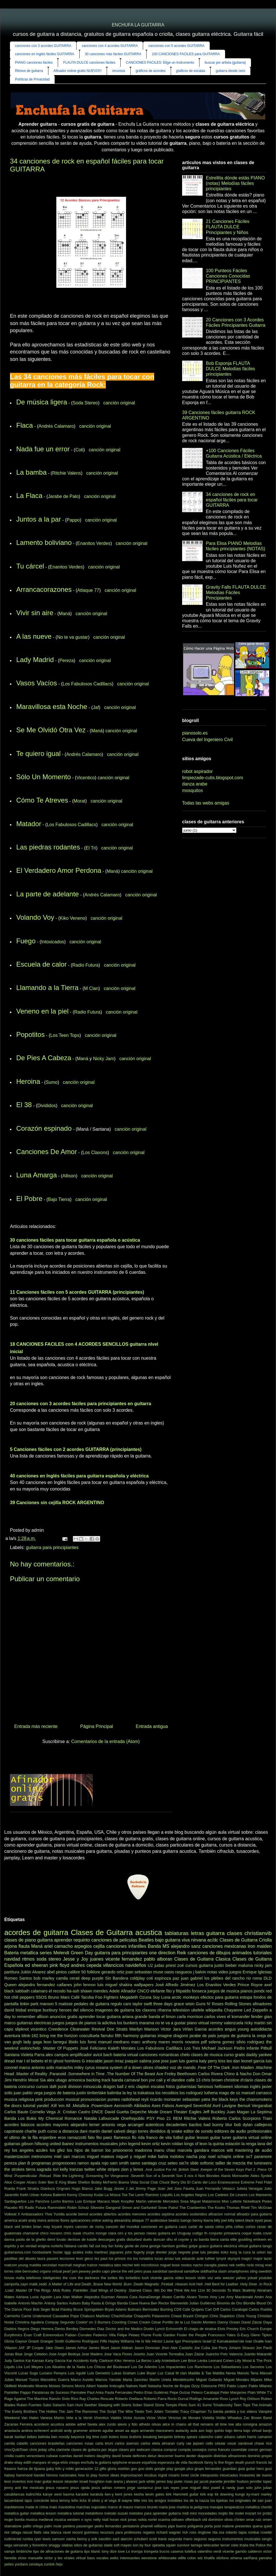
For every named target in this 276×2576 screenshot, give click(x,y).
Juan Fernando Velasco (215, 2188)
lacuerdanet (13, 2500)
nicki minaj (255, 2265)
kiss (221, 2061)
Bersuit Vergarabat (255, 2105)
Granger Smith (52, 2341)
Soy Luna (161, 1997)
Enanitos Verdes (93, 543)
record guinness (85, 2532)
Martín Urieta (160, 2379)
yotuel (252, 2278)
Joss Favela (184, 2188)
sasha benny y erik (81, 2539)
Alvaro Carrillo (173, 2297)
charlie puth (35, 2131)
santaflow (191, 2271)
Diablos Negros (16, 2329)
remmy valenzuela (226, 2023)
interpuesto (209, 2475)
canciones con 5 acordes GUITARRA (176, 46)
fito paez (104, 2137)
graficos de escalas (190, 71)
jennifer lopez (261, 2481)
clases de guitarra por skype (94, 2449)
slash (222, 2271)
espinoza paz (167, 1978)
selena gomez (222, 2042)
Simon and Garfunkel (139, 2207)
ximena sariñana (243, 2558)
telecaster (211, 2545)
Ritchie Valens (66, 473)
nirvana (198, 1940)
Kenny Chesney (80, 2195)
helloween (224, 2086)
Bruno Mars (58, 1997)
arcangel (135, 2124)
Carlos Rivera (210, 2073)
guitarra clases (224, 1933)
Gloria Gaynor (15, 2341)
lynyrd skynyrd (228, 2258)
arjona (10, 1946)
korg (233, 2252)
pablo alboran (158, 1959)
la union (259, 2252)
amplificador (81, 2054)
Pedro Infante (246, 2048)
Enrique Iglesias (257, 1972)
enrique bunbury (42, 2010)
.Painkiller (80, 2290)
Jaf (96, 707)
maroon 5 (48, 2004)
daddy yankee (259, 2054)
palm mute (53, 2526)
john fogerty (135, 2252)
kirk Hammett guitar (182, 2494)
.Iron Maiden (242, 2067)
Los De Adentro (144, 2367)
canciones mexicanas (224, 1946)
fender (257, 2016)
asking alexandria (116, 2220)
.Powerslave (101, 2105)
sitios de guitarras (88, 2545)
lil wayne (125, 2500)
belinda (44, 2437)
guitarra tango (260, 2246)
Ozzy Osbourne (204, 2386)
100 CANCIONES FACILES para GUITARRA (186, 54)
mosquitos (192, 790)
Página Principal (96, 1726)
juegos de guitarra (234, 2035)
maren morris (170, 2042)
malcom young (16, 2265)
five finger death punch (236, 2462)
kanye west (52, 2494)
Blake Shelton (78, 2182)
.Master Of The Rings (33, 2290)
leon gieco (84, 2258)
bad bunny (213, 2124)
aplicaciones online (85, 2220)
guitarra (45, 1940)
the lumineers (259, 2163)
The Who (125, 2411)
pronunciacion (93, 2099)
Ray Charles (89, 2399)
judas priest (165, 1965)
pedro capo (101, 2271)
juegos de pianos (80, 2023)
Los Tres (192, 2048)
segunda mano (180, 2539)
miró (193, 2513)
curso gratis (234, 2054)
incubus (150, 2475)
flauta (24, 1946)
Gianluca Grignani (55, 2188)
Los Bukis (27, 2118)
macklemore (14, 2507)
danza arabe (194, 784)
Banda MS (158, 1946)
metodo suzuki (116, 2513)
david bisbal (15, 2010)
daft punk (58, 2086)
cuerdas (65, 2456)
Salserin (58, 2405)
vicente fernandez (124, 1959)
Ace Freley (166, 2073)
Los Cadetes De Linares (228, 2195)
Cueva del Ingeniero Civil (207, 739)
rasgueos (183, 1972)
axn (202, 2430)
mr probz (264, 2513)
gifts (103, 2469)
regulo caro (121, 2004)
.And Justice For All (160, 2169)
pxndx (259, 1991)
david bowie (121, 2456)
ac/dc (212, 1940)
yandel (43, 2105)
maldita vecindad (43, 2265)
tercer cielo (229, 2545)
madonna (143, 2150)
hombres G (75, 2061)
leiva (54, 2500)
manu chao (164, 2150)
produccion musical (61, 2099)
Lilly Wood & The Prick (253, 2360)
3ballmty (249, 2290)
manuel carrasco (257, 2093)
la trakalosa (143, 2093)
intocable (94, 2061)
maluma (245, 1965)
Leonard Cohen (221, 2360)
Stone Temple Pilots (171, 2405)
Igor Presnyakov (188, 2341)
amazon (265, 2424)
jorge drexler (156, 2252)
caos (183, 2226)
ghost (58, 2061)
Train (267, 2118)
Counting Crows (125, 2322)
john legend (129, 2143)
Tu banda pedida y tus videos (232, 2411)
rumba (27, 2539)
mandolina (66, 2507)
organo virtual (51, 2271)
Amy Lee (217, 2297)
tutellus (190, 2551)
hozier (58, 2252)
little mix (140, 2500)
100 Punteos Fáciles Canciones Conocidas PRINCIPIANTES (228, 276)
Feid (259, 2182)
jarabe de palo (203, 2035)
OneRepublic (133, 2118)
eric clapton (138, 2086)
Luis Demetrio (98, 2373)
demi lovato (56, 2239)
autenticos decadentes (166, 2124)
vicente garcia (162, 2278)
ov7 (249, 2156)
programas (41, 2163)
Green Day (82, 1952)
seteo (173, 2163)
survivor (183, 2545)
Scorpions (251, 2118)
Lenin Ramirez (147, 2195)
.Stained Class (140, 2290)
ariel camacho (58, 1946)
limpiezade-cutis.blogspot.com (212, 777)
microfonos (150, 2265)
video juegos (229, 1972)
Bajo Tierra (59, 1199)
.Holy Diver (248, 2284)
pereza (10, 2163)
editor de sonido (198, 2131)
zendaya (36, 2564)
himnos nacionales (61, 2475)
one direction (162, 1952)
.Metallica (80, 2105)
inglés (255, 2086)
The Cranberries (192, 2207)
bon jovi (148, 2080)
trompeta (151, 2551)
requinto (82, 1940)
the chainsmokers (256, 2099)
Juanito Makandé (258, 2354)
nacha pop (196, 2156)
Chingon (201, 2316)
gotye (193, 2246)
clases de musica (207, 2054)
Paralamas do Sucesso (50, 2392)
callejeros (263, 2124)
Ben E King (57, 2182)
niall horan (110, 2519)
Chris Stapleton (222, 2316)
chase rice (263, 2443)
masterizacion (17, 2156)
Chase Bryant (182, 2316)
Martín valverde (149, 2201)
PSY (151, 2118)
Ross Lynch (229, 2399)
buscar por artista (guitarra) (225, 63)
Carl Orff (212, 2309)
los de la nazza (196, 2500)
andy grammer (76, 2430)
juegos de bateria (59, 2093)
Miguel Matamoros (205, 2201)
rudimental (12, 2539)
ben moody (60, 2437)
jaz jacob (201, 2481)
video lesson (185, 2278)
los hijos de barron (85, 2150)
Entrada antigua (152, 1726)
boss (124, 2437)
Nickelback (252, 2201)
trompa (137, 2551)
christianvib (258, 1933)
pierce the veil (122, 2271)
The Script (107, 2411)
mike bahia (158, 2156)
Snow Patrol (168, 2207)
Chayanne (233, 2010)
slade (108, 2545)
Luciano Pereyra (53, 2373)
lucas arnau (164, 2258)
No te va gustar (72, 637)
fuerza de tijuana (31, 2469)
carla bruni (104, 2443)
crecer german (260, 2449)
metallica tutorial (70, 2513)
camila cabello (16, 2443)
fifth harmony (127, 2035)
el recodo (57, 1991)
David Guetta (117, 2112)
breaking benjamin (158, 2437)
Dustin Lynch (154, 2329)
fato (91, 2137)
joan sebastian (138, 1972)
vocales (102, 2558)
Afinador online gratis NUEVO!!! (77, 71)
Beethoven (187, 2073)
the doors (13, 2105)
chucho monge (95, 2233)
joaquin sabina (138, 2061)
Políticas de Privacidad (32, 79)
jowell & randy (223, 2488)
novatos (192, 2042)
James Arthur (76, 2348)
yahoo (241, 2278)
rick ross (189, 2532)
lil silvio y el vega (102, 2500)
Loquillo (166, 2195)
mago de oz (229, 2093)
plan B (24, 2163)
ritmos (28, 1959)
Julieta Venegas (249, 2188)
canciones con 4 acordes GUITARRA (110, 46)
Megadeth (129, 1997)
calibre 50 (77, 1972)
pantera (69, 2526)
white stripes (108, 2169)
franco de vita (159, 2137)
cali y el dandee (170, 2080)
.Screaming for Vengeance (107, 2176)
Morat (79, 801)
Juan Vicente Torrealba (165, 2354)
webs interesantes (125, 2558)
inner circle (190, 2475)
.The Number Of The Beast (130, 2073)
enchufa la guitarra (96, 2462)
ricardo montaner (165, 2099)
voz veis (214, 2278)
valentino (204, 2551)
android (56, 2430)
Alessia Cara (126, 2297)
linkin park (29, 2004)
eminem (259, 2239)
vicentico (38, 2029)
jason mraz (114, 2061)
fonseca (199, 1991)
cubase (52, 2456)
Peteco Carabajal (205, 2392)
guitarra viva (177, 1940)
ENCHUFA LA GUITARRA (138, 24)
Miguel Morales (236, 2379)
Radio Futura (85, 965)
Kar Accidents (77, 2360)
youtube (265, 2278)
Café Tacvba (82, 1997)
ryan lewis (42, 2539)
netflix (240, 2265)
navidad (12, 1959)
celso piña (223, 2226)
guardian (230, 2469)
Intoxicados (52, 941)
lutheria (211, 2093)
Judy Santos (14, 2360)
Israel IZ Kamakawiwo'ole (223, 2341)
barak (8, 2437)
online (238, 2156)
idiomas (241, 2086)
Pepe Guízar (180, 2392)
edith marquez (34, 2462)
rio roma (254, 1978)
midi (185, 2513)
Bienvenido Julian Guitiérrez (193, 2303)
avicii (97, 2054)
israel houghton (91, 2481)
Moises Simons (61, 2386)
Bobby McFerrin (104, 2182)
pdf (204, 2042)
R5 (21, 2207)
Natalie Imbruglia (110, 2386)
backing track (98, 2080)
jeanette (216, 2481)
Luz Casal (166, 2373)
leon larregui (55, 2042)
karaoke (82, 2494)
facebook (195, 2462)
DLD (267, 1978)
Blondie (249, 2303)
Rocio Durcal (178, 2399)
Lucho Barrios (62, 2201)
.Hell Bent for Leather (221, 2284)
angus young (237, 2029)
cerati (74, 1978)
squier (171, 2545)
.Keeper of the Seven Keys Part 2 (227, 2169)
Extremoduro (53, 2335)
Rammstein (57, 2207)
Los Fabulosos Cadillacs (87, 683)
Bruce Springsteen (88, 2309)
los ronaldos (143, 2258)
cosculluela (89, 2035)
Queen (10, 1984)
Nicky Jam (103, 1058)
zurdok (49, 2564)
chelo (185, 2054)
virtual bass (85, 2558)
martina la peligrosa (193, 2507)
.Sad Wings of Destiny (107, 2290)
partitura (11, 1972)
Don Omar (262, 2073)
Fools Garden (164, 2335)
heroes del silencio (76, 2010)
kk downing (224, 2494)
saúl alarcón (123, 2539)
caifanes (64, 1984)
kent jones (123, 2494)
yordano (21, 2564)
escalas (158, 2086)
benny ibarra (203, 2220)
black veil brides (18, 2226)
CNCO (143, 1991)
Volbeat (10, 2214)
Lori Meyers (34, 2367)
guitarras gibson (18, 2143)
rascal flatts (31, 2532)
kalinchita (33, 2494)
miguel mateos (100, 2156)
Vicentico (86, 777)
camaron (265, 2437)
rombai (253, 2532)
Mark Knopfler (123, 2201)
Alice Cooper (14, 2182)
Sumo (52, 1082)
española (149, 2462)
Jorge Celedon (36, 2354)
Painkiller (11, 2392)
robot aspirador (197, 771)
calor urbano (225, 2437)
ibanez (68, 2143)
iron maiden (260, 1946)
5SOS (41, 1997)
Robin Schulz (78, 2207)
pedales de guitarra (91, 2004)
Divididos (46, 1105)
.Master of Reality (31, 2073)
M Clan (91, 988)
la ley (127, 2093)
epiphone (119, 2462)
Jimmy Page (145, 2188)
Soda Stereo (85, 402)
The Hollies (48, 2411)
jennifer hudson (236, 2481)
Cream (144, 2322)
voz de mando (183, 2067)
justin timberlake (91, 2093)
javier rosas (183, 2481)
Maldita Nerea (224, 2373)
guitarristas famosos (194, 2086)
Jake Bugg (103, 2188)
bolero (114, 2437)
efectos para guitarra (220, 1997)
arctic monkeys (185, 1997)
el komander (238, 2016)
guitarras (148, 2035)
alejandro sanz (186, 1946)
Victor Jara (170, 2029)
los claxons (145, 2010)
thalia (244, 2545)
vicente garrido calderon (242, 2551)
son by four (142, 2545)
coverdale (239, 2449)
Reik (181, 1952)
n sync (86, 2519)
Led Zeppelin (256, 2010)
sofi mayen (122, 2545)
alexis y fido (127, 2424)
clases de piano (20, 1940)
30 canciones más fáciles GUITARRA (113, 54)
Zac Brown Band (258, 2418)
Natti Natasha (150, 2386)
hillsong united (47, 2143)
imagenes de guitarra (114, 2010)
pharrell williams (154, 2526)
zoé (180, 1965)
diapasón (204, 2456)
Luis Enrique (85, 2201)
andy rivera (37, 2220)
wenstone (149, 2558)
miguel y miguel (131, 2156)
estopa (246, 1997)
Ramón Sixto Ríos (63, 2399)
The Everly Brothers (20, 2411)
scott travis (158, 2539)
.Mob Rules (61, 2290)
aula (193, 2430)
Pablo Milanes (260, 2386)
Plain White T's (260, 2392)
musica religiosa (19, 2099)
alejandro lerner (85, 2124)
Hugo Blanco (82, 2188)
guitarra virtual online (252, 2137)
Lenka (202, 2360)
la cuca (245, 2252)
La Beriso (143, 2360)
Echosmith (174, 2329)
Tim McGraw (261, 2207)
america (10, 2220)
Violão (221, 2418)
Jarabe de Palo (63, 496)
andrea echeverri (35, 2430)
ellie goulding (241, 2239)
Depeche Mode (144, 2112)
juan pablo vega (28, 2093)
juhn (257, 2488)
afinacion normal (221, 2214)
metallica (29, 1952)
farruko (107, 2035)
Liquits (9, 2367)
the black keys (225, 2099)
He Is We (143, 2341)
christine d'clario (238, 2080)
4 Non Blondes (207, 2176)
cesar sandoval (240, 2443)
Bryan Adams (116, 2309)
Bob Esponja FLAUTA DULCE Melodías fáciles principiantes (230, 369)
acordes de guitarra (36, 1932)
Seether (90, 2405)
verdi (217, 2551)
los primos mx (120, 2258)
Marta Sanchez (135, 2379)
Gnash (33, 2341)
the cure (69, 2278)
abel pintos (57, 1972)
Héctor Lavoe (163, 2341)
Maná (64, 613)
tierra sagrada (39, 2169)
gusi (268, 2469)
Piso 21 (163, 2118)
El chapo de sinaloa (200, 2329)
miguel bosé (170, 2265)
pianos (246, 1991)
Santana (12, 2054)
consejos (199, 2449)
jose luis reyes (167, 2488)
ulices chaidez (156, 2067)
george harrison (162, 2246)
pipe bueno (177, 2526)
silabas (67, 2545)
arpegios (83, 1946)
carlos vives (215, 2016)
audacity (182, 2430)
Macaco (103, 2201)
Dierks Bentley (66, 2329)
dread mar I (14, 2061)
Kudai (99, 2195)
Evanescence (229, 2182)
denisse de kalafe (82, 2239)
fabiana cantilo (76, 2246)
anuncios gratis (63, 2016)
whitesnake (167, 2558)
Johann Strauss (241, 2348)
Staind (148, 2405)
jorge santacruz (140, 2488)
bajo (159, 1940)
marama (146, 2023)
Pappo (73, 520)
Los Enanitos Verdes (216, 1984)
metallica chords (258, 2507)
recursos (118, 71)
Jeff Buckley (214, 2112)
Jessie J (120, 2188)
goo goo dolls (142, 2469)
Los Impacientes (172, 2367)
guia (241, 2469)
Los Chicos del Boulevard (108, 2367)
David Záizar (251, 2322)
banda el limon (162, 2016)
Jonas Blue (13, 2354)
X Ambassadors (30, 2214)
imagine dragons (173, 2035)
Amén (259, 2297)
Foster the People (191, 2335)
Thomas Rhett (238, 2207)
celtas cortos (244, 2226)
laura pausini (47, 2258)
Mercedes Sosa (175, 2201)
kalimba (114, 2093)
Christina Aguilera (29, 2322)
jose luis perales (205, 2252)
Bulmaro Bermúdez (143, 2309)
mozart (250, 2513)
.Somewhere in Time (86, 2073)
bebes (32, 2437)
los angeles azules (30, 2150)
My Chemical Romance (60, 2118)
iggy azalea (73, 2252)
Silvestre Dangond (105, 2207)
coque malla (251, 2233)
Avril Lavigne (224, 2105)
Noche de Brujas (176, 2386)
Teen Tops (242, 2405)
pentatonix (131, 2526)
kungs (240, 2494)
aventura (12, 2035)
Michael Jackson (217, 2048)
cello (209, 2443)
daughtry (103, 2456)
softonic (207, 2163)
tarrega (197, 2545)
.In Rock (265, 2284)
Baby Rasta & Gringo (99, 2303)
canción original (119, 402)
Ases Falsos (163, 2105)
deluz (152, 2456)
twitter (89, 2169)
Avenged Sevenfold (193, 2105)
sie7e (184, 2163)
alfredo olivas (150, 2424)
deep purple (92, 1978)
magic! (246, 2258)
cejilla (99, 1946)
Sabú (47, 2405)
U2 (150, 1965)
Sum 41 (194, 2405)
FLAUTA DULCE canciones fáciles (89, 63)
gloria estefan (119, 2469)
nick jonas (128, 2519)
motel (239, 2513)
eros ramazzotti (72, 2137)
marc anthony (143, 2042)
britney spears (185, 2437)
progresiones (64, 2163)
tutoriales (262, 1952)
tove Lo (124, 2551)
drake (8, 2462)
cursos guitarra (199, 1965)
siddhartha (208, 2271)
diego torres (138, 2131)
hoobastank (41, 2252)
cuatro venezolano (30, 2456)
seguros (200, 2539)
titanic (95, 2551)
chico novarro (51, 2233)
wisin (189, 2004)
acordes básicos (19, 2124)
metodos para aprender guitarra (155, 2513)
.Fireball (166, 2284)
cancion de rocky (89, 2226)
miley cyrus (84, 2067)
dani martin (90, 2131)
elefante (158, 1991)
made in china (36, 2507)
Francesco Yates (222, 2335)
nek (232, 2265)
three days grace (168, 2004)
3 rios (188, 2176)
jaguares (116, 2252)
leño (74, 2500)
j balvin (199, 1972)
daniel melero (84, 2456)
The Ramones (86, 2411)
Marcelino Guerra (54, 2379)
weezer (228, 2278)
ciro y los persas (131, 2233)
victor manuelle (30, 2558)
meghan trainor (85, 2265)
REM (177, 2118)
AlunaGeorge (149, 2297)
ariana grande (134, 2016)
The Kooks (216, 2207)
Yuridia (59, 2214)
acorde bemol (77, 2214)
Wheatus (235, 2418)
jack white (147, 2481)
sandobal (160, 2271)
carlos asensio (127, 2443)
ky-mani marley (259, 2494)
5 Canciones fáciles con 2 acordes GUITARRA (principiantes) (75, 1449)
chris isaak (72, 2233)
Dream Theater (174, 2112)
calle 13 (193, 2080)
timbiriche (24, 2551)
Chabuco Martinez (95, 2316)
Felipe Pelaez (128, 2335)
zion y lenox (132, 2169)
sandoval (175, 2271)
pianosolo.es (195, 733)
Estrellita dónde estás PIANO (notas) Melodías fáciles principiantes (235, 183)
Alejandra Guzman (99, 2297)
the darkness (88, 2278)
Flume (146, 2335)
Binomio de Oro (229, 2303)
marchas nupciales (91, 2507)
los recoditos (166, 2093)
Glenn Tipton (261, 2335)
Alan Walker (73, 2297)
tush (145, 2278)
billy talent (236, 2220)
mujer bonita (14, 2519)
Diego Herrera (41, 2329)
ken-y (109, 2494)
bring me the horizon (59, 2035)
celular (220, 2443)
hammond (24, 2475)
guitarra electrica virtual (229, 2246)
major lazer (263, 2258)
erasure (134, 2462)
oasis (169, 1972)
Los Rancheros (199, 2367)
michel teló (131, 2265)
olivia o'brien (234, 2519)
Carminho (12, 2316)
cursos (42, 2086)
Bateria (11, 1952)
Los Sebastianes (227, 2367)
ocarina (164, 2519)
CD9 (178, 2309)
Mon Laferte (232, 2201)
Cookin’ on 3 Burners (93, 2322)
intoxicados (229, 2475)
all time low (224, 2424)
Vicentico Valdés (107, 2418)
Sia (43, 2080)
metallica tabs (110, 2265)
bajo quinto (215, 2430)
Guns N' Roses (209, 2004)
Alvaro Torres (197, 2297)
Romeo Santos (18, 1978)
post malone (224, 2526)
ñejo (59, 2564)
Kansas (38, 2360)
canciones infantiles (126, 1946)
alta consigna (246, 2424)
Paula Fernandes (119, 2392)
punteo (114, 2099)
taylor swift (142, 2004)
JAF (21, 2348)
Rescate (107, 2399)
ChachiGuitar (122, 2316)
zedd (43, 2284)
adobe (70, 2424)
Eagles (195, 2112)
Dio (183, 2182)
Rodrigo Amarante (204, 2399)
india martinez (96, 2252)
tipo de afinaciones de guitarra (58, 2551)
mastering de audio (253, 2150)
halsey (9, 2475)
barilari (20, 2437)
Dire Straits (117, 2029)
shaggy (54, 2545)
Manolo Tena (247, 2373)
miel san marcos (69, 2156)
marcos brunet (146, 2507)
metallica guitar (16, 2513)
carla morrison (190, 2016)
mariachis (64, 2067)
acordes (216, 2029)
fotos (170, 2086)
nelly (97, 2519)
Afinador (128, 1991)
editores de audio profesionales (243, 2131)
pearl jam (70, 2271)
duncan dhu (163, 2239)
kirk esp (206, 2494)
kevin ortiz (150, 2143)
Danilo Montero (203, 2322)
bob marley (44, 1978)
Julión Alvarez (33, 1972)
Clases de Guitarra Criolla (245, 1940)
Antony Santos (56, 2303)
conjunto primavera (224, 2233)
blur (228, 2124)
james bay (164, 2481)
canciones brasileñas (47, 2443)
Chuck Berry (169, 2182)
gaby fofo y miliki (60, 2469)
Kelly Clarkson (101, 2360)
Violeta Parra (32, 2054)
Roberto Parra (155, 2399)
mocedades (207, 2513)
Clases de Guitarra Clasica (202, 1959)
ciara (112, 2233)
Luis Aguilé (77, 2373)
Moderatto (26, 2386)
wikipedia (214, 2010)
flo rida (138, 2137)
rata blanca (52, 2532)
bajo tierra (233, 2430)
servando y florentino (30, 2545)
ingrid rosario (169, 2475)
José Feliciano (93, 2048)
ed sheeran (36, 1965)
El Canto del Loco (202, 2182)
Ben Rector (160, 2303)
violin (201, 2278)
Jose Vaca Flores (118, 2354)
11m (201, 2290)
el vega (53, 2462)
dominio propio (260, 2456)
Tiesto (139, 2411)
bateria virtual (126, 2054)
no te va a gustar (170, 2023)
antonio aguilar (101, 2430)
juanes (97, 1959)
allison (42, 2016)
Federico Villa (104, 2335)
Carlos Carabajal (234, 2309)
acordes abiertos (102, 2214)
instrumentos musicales (96, 2143)
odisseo (177, 2519)
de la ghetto (36, 2239)
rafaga (16, 2532)
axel (268, 1984)
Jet (131, 2188)
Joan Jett (165, 2188)
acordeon (41, 2424)
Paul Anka (95, 2392)
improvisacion (131, 2475)
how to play (87, 2475)
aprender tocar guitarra (100, 2016)
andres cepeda (86, 1965)
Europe (266, 2329)
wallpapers (144, 1984)
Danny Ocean (228, 2322)
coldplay (137, 1978)
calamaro (39, 1991)
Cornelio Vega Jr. (45, 2112)
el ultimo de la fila (21, 2137)
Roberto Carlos (226, 2118)
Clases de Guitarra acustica (116, 1932)
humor (104, 2475)
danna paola (14, 2239)
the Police (258, 2545)
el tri (48, 2061)
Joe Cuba (202, 2348)
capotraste (13, 2131)
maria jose (167, 2507)
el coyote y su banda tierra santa (201, 2239)
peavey (84, 2271)
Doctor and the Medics (124, 2329)
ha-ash (73, 1991)
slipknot (22, 2029)
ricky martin (254, 2023)
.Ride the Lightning (67, 2176)
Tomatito (172, 2411)
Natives (132, 2386)
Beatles (146, 1940)
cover (267, 2233)
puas (147, 2271)
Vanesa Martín (52, 2418)
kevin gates (154, 2494)
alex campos (57, 2054)
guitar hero (255, 2469)
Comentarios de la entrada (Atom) (105, 1741)
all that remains (200, 2424)
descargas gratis (111, 2239)
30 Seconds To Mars (223, 2290)
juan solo (245, 2488)
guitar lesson (197, 2137)
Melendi (61, 1952)
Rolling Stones (238, 2004)
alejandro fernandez (36, 1984)
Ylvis (48, 2214)
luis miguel (107, 1984)
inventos (19, 2481)
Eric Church (249, 2329)
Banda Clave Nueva (133, 2303)
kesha (139, 2494)
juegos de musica (223, 1991)
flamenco (122, 2137)
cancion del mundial (122, 2226)
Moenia (42, 2386)
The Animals (262, 2405)
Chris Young (246, 2316)
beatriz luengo (179, 2220)
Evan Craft (33, 2335)
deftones (140, 2456)
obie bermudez (27, 2271)
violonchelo (30, 2048)
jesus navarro (57, 2488)
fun (111, 2246)
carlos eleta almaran (158, 2443)
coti (150, 1978)
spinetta (158, 2545)
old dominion (212, 2519)
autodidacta (261, 2029)
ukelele (197, 2010)
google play (163, 2469)
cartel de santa (201, 2226)
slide (194, 2163)
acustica (57, 2424)
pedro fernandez (107, 2526)
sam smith (119, 2163)
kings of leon (195, 2143)
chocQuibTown (16, 2449)
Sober (137, 2405)
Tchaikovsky (222, 2405)
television (181, 2010)
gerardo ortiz (112, 1972)
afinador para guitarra (254, 2214)
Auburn (75, 2303)
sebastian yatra (196, 2099)
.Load (8, 2290)
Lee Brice (188, 2360)
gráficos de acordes (151, 71)
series (46, 1952)
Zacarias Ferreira (18, 2424)
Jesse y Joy (75, 1959)
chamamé (31, 2233)
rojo (105, 2163)
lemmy (64, 2500)
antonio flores (58, 2220)
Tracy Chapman (193, 2411)
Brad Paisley (62, 2309)
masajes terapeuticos (227, 2507)
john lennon (85, 1984)
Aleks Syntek (261, 2176)
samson (58, 2539)
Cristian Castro (76, 2112)
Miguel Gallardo (209, 2379)
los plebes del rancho (224, 1978)
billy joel (220, 2220)
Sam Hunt (75, 2405)
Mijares (256, 2379)
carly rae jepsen (190, 2443)
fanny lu (210, 2462)
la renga (249, 2143)
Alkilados (142, 2105)
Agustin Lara (50, 2297)
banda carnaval (126, 2080)
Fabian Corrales (78, 2335)
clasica (156, 2449)
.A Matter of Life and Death (69, 2284)
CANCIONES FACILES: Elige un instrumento (160, 63)
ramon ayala (88, 2163)
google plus (183, 2469)
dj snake (174, 2131)
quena (257, 2526)
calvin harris (246, 2437)
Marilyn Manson (144, 2029)
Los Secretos (253, 2367)
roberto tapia (236, 2532)
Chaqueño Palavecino (152, 2316)
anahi (22, 2220)
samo (135, 2163)
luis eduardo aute (189, 2258)
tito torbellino (130, 2278)
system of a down (126, 2067)
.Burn (127, 2284)
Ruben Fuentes (29, 2405)
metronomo (41, 2156)
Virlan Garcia (194, 2029)
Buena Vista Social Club (138, 2182)
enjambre (47, 2137)
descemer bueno (171, 2456)
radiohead (130, 2099)
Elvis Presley (227, 2329)
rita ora (218, 2532)
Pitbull (266, 2048)
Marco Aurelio (82, 2379)
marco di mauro (120, 2507)
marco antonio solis (36, 2067)
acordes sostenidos (191, 2214)
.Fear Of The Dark (213, 2067)
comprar (170, 2449)
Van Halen (30, 2418)
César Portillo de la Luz (170, 2322)
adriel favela (87, 2424)
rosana (102, 2067)
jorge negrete (179, 2252)
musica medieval (39, 2519)
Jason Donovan (147, 2348)
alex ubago (57, 2080)
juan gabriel (192, 1978)
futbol (178, 2137)
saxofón (104, 2539)
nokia (142, 2519)
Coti (79, 449)
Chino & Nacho (238, 2073)
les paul (100, 2258)
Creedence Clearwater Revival (76, 2029)
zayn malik (29, 2284)
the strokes (14, 2169)
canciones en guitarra (159, 2226)
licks (83, 2500)
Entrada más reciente (35, 1726)
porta (208, 2526)
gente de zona (136, 2246)
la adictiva (107, 2023)
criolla (9, 2456)
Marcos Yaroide (108, 2379)
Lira (19, 2367)
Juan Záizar (194, 2354)
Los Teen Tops (65, 1035)
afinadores (262, 2004)
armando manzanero (157, 2430)
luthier (210, 2258)
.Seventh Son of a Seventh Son (156, 2176)
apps (135, 2430)
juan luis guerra (184, 2061)
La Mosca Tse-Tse (119, 2195)
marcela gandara (193, 2150)
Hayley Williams (121, 2341)
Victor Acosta (134, 2418)
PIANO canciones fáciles (34, 63)
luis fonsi (88, 2042)
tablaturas (177, 1933)
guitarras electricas (34, 2023)
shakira (125, 1984)
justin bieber (225, 1965)
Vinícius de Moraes (184, 2418)
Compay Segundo (60, 2322)
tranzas (76, 2169)
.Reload (44, 2176)
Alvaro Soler (36, 2182)
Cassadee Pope (66, 2316)
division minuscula (85, 2086)
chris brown (212, 2080)
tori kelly (60, 2169)
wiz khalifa (206, 2558)
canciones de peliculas (114, 1940)
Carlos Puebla (260, 2309)
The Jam (66, 2411)
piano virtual (198, 2023)
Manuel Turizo (27, 2379)
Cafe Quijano (193, 2309)
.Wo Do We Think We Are (174, 2290)
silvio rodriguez (250, 2042)
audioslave (158, 2220)
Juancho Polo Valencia (224, 2354)
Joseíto (139, 2354)
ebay (18, 2462)
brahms (135, 2437)
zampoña (11, 2284)
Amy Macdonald (239, 2297)
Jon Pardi (264, 2348)
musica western (67, 2519)
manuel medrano (113, 2042)
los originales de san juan (250, 2500)
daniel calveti (113, 2131)
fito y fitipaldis (178, 1991)
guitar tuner (220, 2137)
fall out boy (98, 2246)
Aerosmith (123, 2105)
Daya (267, 2322)
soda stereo (48, 1959)
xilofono (222, 2558)
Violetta (208, 2418)
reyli (145, 2099)
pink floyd (59, 1965)
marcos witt (222, 2150)
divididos (158, 2131)
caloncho (206, 2437)
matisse (66, 2004)
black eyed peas (258, 2220)
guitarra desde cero (230, 71)
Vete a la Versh (79, 2418)
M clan (181, 2373)
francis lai (264, 2462)
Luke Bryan (146, 2373)
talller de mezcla (230, 2163)
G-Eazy (243, 2335)
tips (87, 2551)
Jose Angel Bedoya (64, 2354)
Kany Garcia (55, 2360)
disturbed (134, 2239)
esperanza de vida (173, 2462)
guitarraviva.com (17, 2252)
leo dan (233, 2061)
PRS (222, 2386)
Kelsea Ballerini (53, 2195)
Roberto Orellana (129, 2399)
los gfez (57, 2150)
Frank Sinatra (28, 2188)
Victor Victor (157, 2418)
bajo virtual (252, 2430)
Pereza (66, 660)
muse (158, 1972)
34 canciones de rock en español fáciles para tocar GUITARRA (232, 500)
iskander (71, 2481)
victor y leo (53, 2558)
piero (138, 2271)
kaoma (68, 2494)
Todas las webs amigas (205, 803)
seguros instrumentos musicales (234, 2539)
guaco (204, 2246)
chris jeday (38, 2449)
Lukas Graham (124, 2373)
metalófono (94, 2513)
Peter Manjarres (233, 2392)
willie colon (187, 2558)
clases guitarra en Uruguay (168, 2233)
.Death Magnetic (146, 2284)
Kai (28, 2360)
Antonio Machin (30, 2303)
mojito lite (226, 2513)
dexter (191, 2456)
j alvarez (131, 2481)
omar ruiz (253, 2519)
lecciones (67, 2258)
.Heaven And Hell (188, 2284)
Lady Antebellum (166, 2360)
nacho (198, 2265)
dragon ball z (115, 2086)
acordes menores (132, 2214)
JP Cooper (35, 2348)
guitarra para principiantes (52, 1547)
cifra (51, 2449)
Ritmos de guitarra (29, 71)
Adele (114, 1991)
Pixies (267, 2201)
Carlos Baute (16, 2112)
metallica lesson (43, 2513)
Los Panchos (38, 2201)
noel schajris (219, 2156)
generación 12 (86, 2469)
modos (186, 2265)
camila (62, 1978)
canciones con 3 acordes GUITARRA (43, 46)
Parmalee (78, 2392)
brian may (41, 2226)
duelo (147, 2239)
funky (119, 2246)
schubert (141, 2539)
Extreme (247, 2182)
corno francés (219, 2449)
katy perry (208, 2061)
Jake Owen (54, 2348)
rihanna (164, 2010)
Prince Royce (250, 1984)
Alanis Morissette (235, 2176)
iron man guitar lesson (45, 2481)
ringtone (204, 2532)
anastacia (12, 2430)
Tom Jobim (154, 2411)
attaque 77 (140, 2220)
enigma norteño (50, 2246)
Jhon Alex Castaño (177, 2348)
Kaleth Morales (122, 2048)
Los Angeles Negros (190, 2195)
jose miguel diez (195, 2488)
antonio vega (114, 2124)
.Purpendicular (25, 2176)
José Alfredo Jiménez (175, 1984)
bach (107, 2054)
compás (184, 2449)
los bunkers (127, 2023)
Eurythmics (13, 2335)
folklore (93, 1972)
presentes (243, 2526)
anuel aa (122, 2430)
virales (69, 2558)
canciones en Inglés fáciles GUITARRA (44, 54)
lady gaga (33, 2042)
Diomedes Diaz (91, 2329)
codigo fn (199, 2233)
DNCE (97, 2112)
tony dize (109, 2551)
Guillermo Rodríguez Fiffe (86, 2341)
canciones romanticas (159, 2054)
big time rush (96, 2437)
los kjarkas (219, 2500)
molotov (177, 2156)
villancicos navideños (124, 1965)
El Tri (91, 847)
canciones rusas (79, 2443)
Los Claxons (95, 1152)
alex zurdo (107, 2424)
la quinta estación (224, 2143)
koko (224, 2252)
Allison (69, 1175)
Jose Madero (92, 2354)
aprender (63, 1940)
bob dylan (243, 2124)
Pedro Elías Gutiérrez (151, 2392)
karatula (96, 2494)
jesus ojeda (80, 2488)
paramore (263, 2156)
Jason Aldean (121, 2348)
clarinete (63, 2449)
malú (53, 2507)
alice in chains (174, 2424)
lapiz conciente (37, 2500)
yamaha (265, 2558)
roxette (266, 2532)
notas (212, 1972)
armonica (76, 2080)
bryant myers (62, 2226)
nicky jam (263, 1965)
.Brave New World (107, 2284)
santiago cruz (153, 2163)
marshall (65, 2265)
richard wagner (168, 2532)
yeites (9, 2564)
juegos (58, 2023)
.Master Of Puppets (60, 2048)
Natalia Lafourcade (101, 2118)
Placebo (10, 2207)
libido (73, 2042)
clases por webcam (134, 2449)
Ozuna (145, 1997)
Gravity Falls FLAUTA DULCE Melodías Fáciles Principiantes (236, 592)
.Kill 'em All (60, 2105)
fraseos (10, 2469)
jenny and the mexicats (24, 2488)
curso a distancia (62, 2131)
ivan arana (114, 2481)
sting (254, 2271)
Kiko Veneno (72, 918)
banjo (267, 2430)
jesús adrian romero (108, 2488)
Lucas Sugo (28, 2373)
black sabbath (17, 1991)
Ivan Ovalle (254, 2341)
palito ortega (33, 2526)
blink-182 (30, 2035)
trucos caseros (172, 2551)
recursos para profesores (120, 2532)
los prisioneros (119, 2150)
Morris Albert (85, 2386)
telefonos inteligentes (43, 2278)
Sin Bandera (116, 1978)
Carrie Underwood (36, 2316)
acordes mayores (52, 2124)
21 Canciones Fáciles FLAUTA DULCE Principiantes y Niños (227, 227)
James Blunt (98, 2348)
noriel (152, 2519)
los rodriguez (191, 2093)
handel (39, 2475)
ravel (67, 2532)
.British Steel (188, 2169)
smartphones (238, 2271)
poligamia (195, 2526)
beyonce (78, 2437)
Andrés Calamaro (56, 426)
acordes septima (160, 2214)
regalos (149, 2532)
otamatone (12, 2526)
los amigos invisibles (165, 2500)
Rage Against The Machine (26, 2399)
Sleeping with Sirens (114, 2405)
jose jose (161, 2061)
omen (267, 2519)
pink (39, 2099)
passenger (84, 2526)
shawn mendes (94, 1991)
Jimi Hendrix (15, 2080)
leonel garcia (253, 2061)
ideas (114, 2475)
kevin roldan (172, 2143)
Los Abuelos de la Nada (65, 2367)
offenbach (193, 2519)
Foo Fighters (107, 1997)
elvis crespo (70, 2462)
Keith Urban (29, 2195)
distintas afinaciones (229, 2456)
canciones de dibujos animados (220, 1952)
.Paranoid (57, 2073)
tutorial (29, 2105)
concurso (26, 2086)
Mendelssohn (183, 2379)
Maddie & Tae (199, 2373)
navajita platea (216, 2265)
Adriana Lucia (27, 2297)
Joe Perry (219, 2348)
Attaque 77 (88, 590)
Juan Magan (237, 2112)
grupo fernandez (208, 2469)
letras (197, 1933)
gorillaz (182, 2246)
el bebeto (34, 2061)
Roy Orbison (250, 2399)
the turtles (109, 2278)
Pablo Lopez (237, 2386)
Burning (166, 2309)
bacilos (195, 2124)
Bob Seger (41, 2309)
